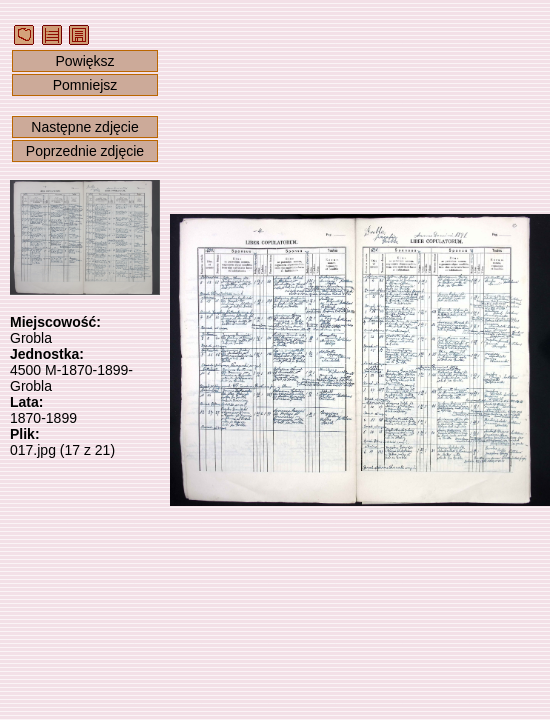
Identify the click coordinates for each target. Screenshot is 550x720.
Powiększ (84, 61)
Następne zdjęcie (84, 127)
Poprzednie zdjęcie (85, 151)
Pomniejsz (85, 85)
